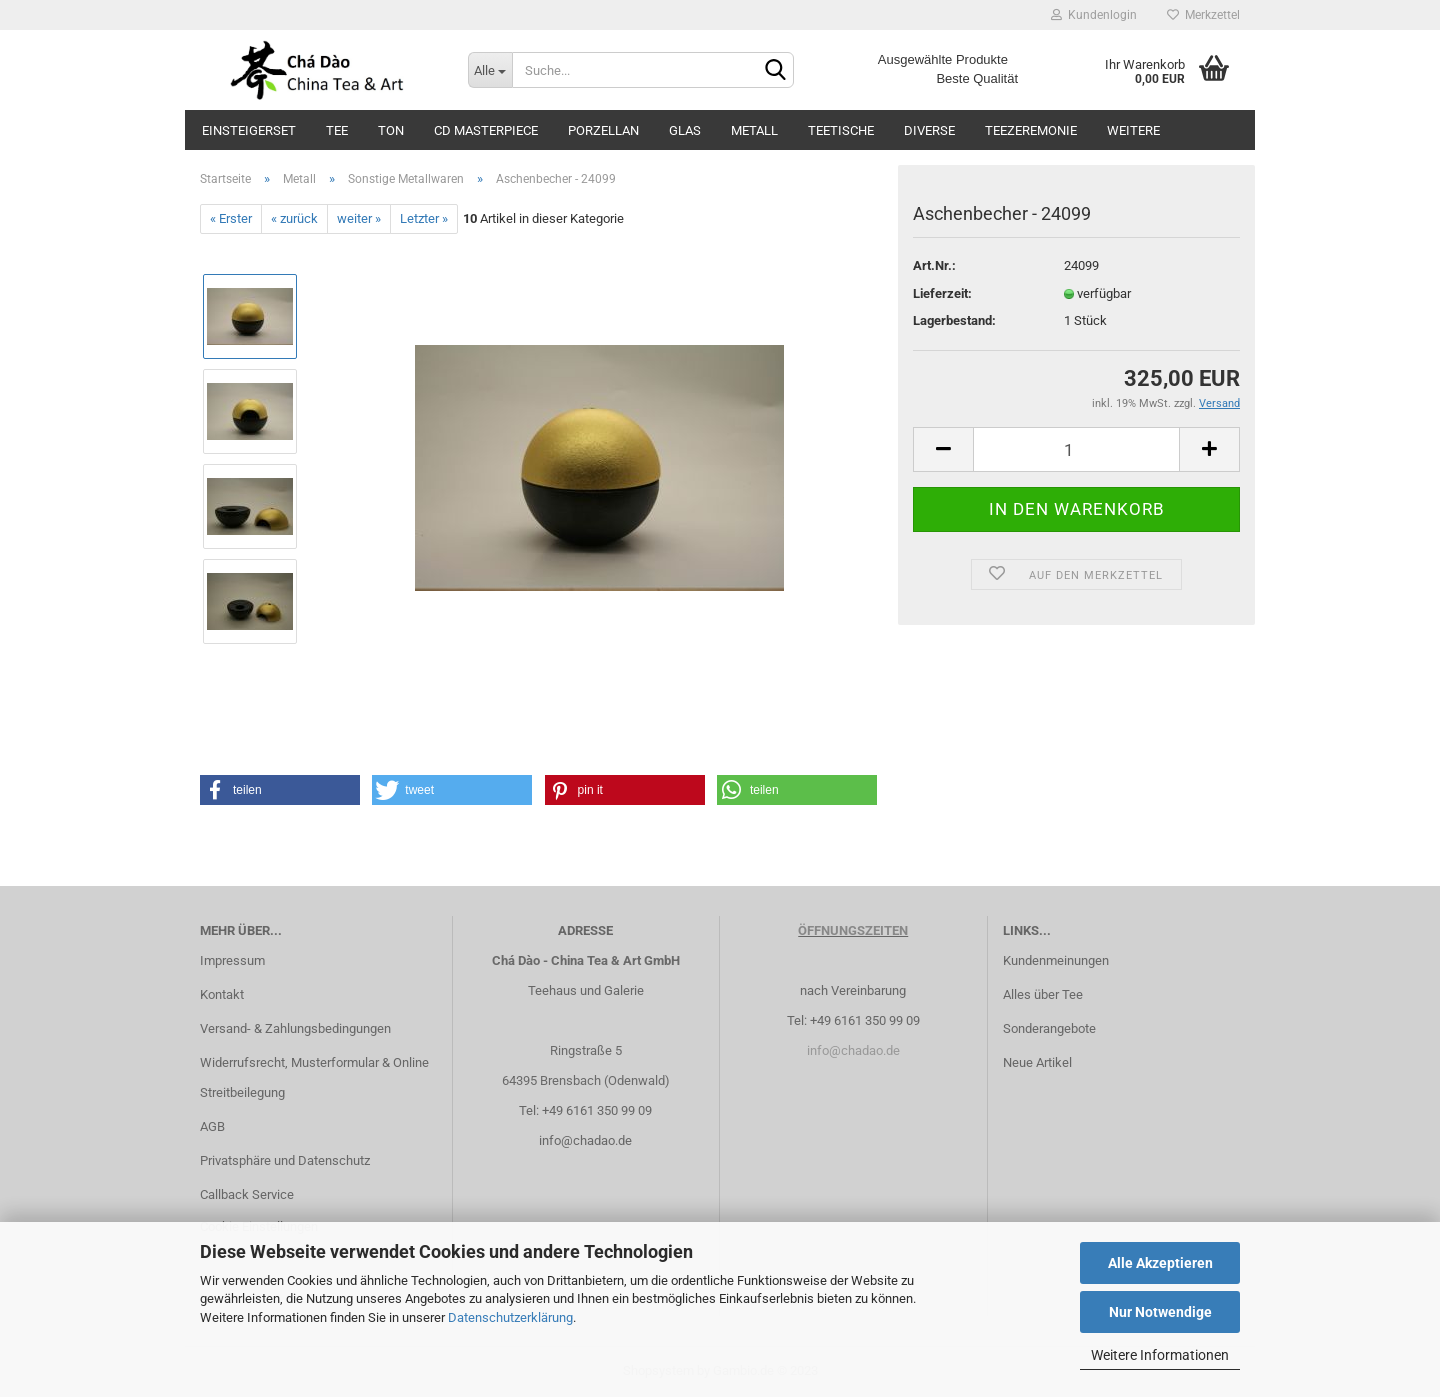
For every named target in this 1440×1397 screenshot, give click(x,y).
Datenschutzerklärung (510, 1317)
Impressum (232, 960)
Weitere (1133, 130)
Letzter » (424, 218)
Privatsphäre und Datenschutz (285, 1160)
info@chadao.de (585, 1140)
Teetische (841, 130)
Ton (391, 130)
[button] (280, 790)
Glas (685, 130)
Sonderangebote (1049, 1028)
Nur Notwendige (1160, 1312)
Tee (337, 130)
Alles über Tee (1043, 994)
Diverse (929, 130)
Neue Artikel (1037, 1062)
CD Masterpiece (486, 130)
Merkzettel (1203, 15)
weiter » (359, 218)
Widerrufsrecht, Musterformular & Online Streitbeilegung (314, 1077)
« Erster (231, 218)
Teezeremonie (1031, 130)
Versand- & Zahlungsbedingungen (295, 1028)
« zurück (294, 218)
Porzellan (603, 130)
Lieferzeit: (942, 293)
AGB (212, 1126)
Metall (754, 130)
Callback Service (247, 1194)
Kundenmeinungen (1056, 960)
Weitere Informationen (1160, 1355)
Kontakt (222, 994)
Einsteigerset (249, 130)
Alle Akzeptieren (1160, 1263)
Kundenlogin (1094, 15)
